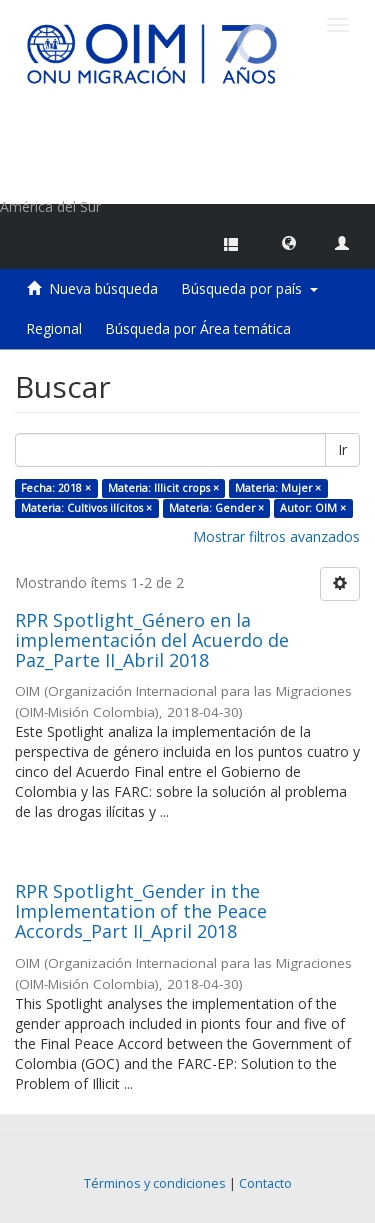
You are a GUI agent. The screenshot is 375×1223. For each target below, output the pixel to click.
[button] (289, 242)
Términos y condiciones (155, 1183)
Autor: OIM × (313, 508)
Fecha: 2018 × (56, 488)
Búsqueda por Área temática (198, 328)
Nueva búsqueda (103, 288)
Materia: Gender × (216, 508)
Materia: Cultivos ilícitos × (86, 508)
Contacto (265, 1183)
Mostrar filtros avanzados (276, 536)
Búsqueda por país (249, 288)
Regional (54, 328)
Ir (342, 449)
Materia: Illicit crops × (163, 488)
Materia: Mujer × (278, 488)
